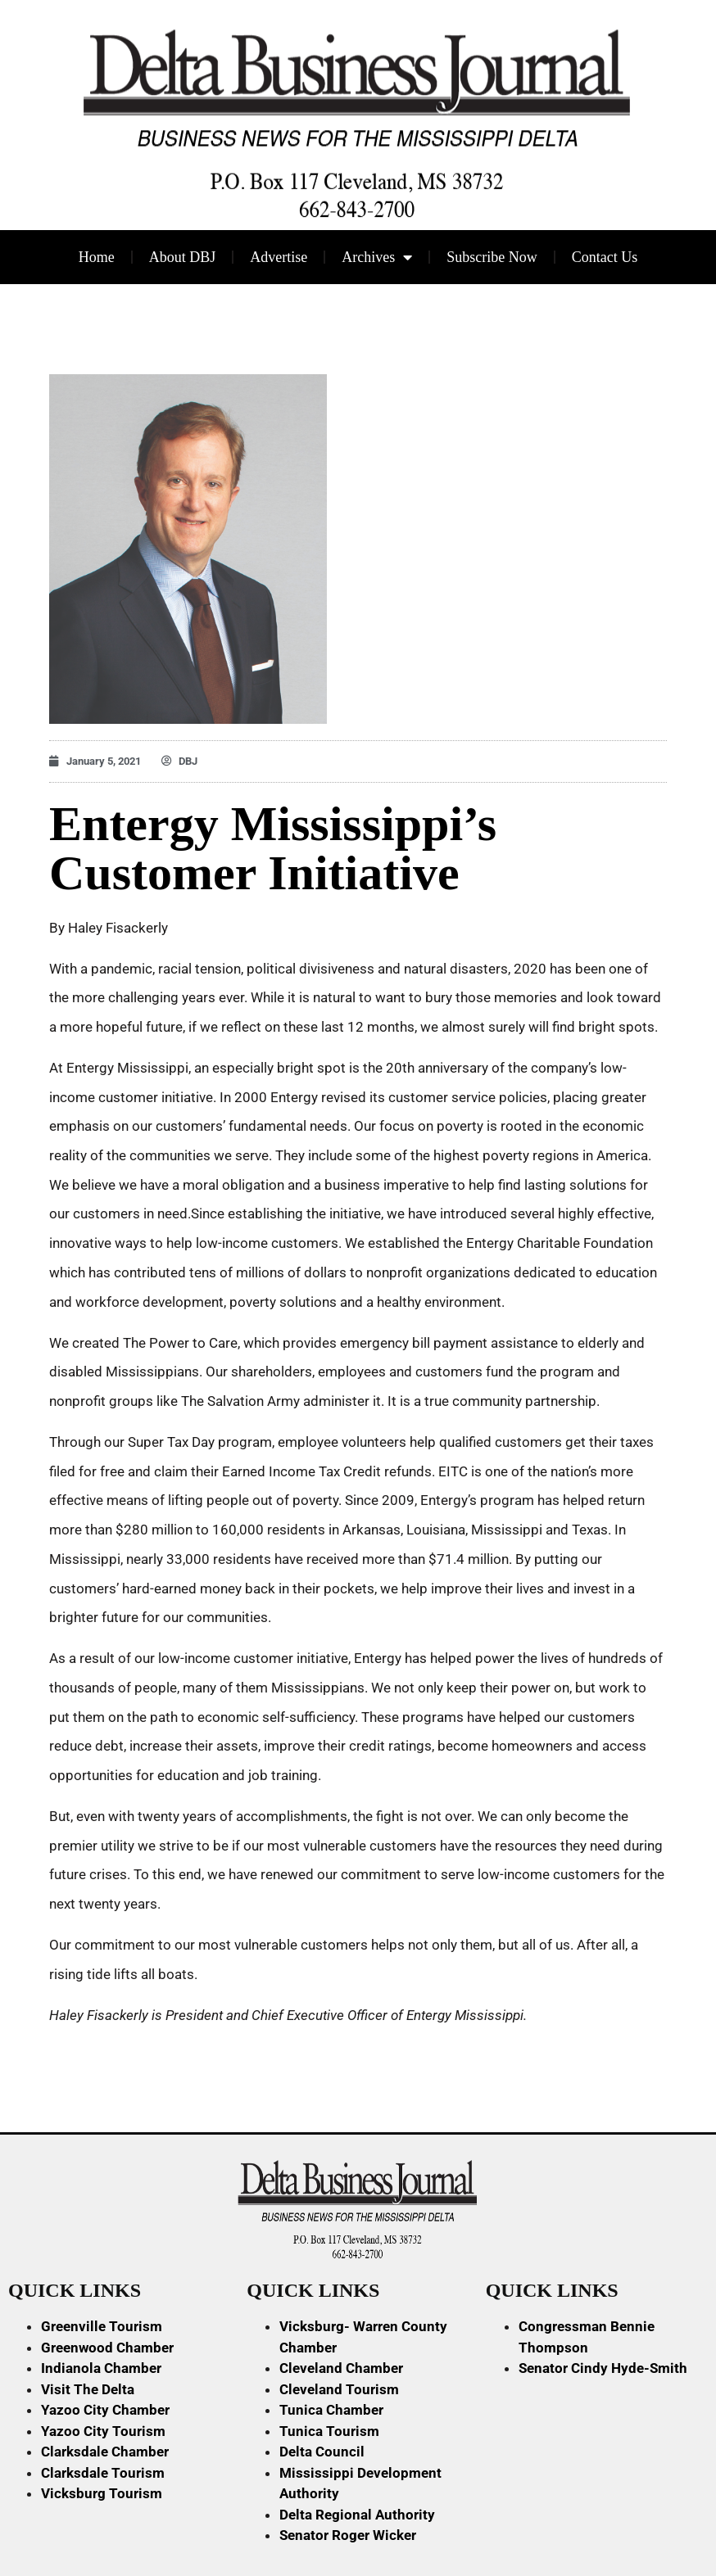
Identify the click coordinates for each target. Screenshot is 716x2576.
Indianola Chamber (101, 2368)
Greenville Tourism (101, 2326)
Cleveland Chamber (341, 2368)
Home (97, 257)
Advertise (278, 257)
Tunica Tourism (329, 2431)
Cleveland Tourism (339, 2389)
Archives (377, 257)
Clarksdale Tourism (103, 2473)
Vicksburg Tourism (101, 2493)
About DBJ (182, 257)
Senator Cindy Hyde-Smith (603, 2368)
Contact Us (605, 257)
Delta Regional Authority (357, 2514)
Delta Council (322, 2451)
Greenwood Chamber (107, 2347)
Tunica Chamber (331, 2410)
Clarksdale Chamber (105, 2451)
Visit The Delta (87, 2389)
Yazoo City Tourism (103, 2431)
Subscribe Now (491, 257)
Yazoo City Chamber (105, 2410)
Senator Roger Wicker (347, 2535)
